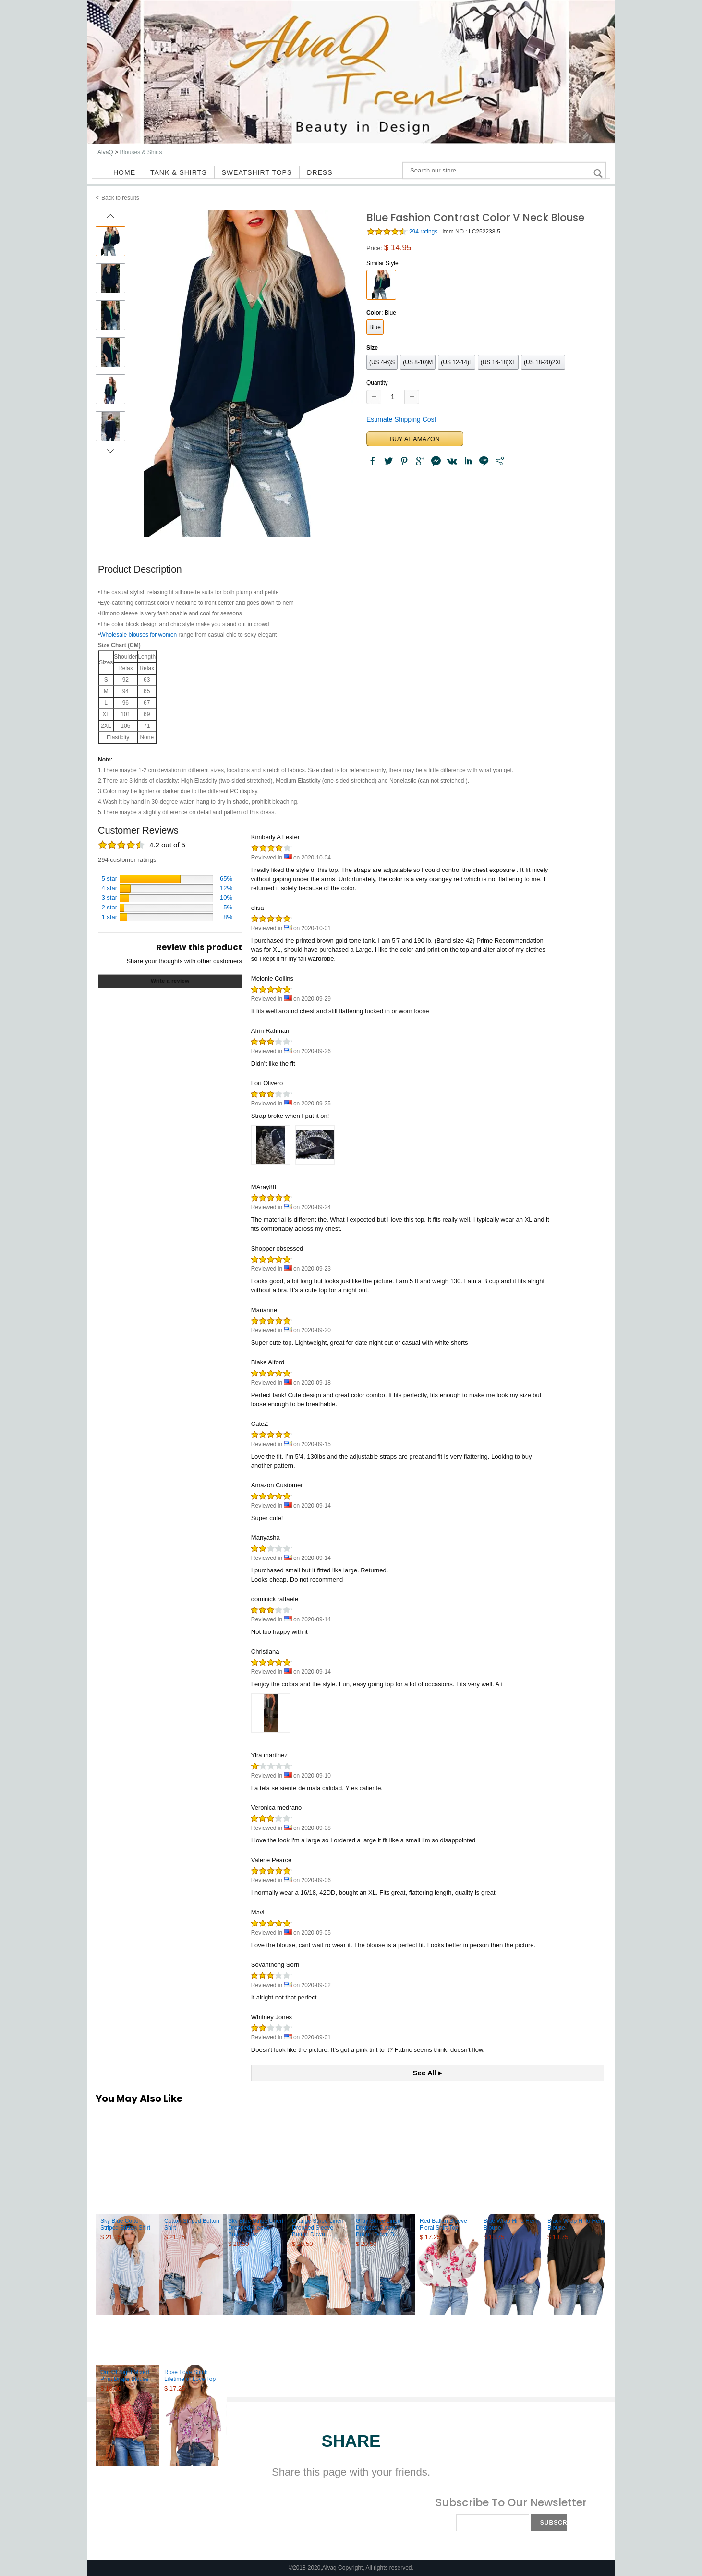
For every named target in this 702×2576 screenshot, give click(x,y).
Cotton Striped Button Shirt (191, 2224)
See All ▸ (428, 2073)
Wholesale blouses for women (138, 634)
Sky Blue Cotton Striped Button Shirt (125, 2224)
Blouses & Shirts (141, 152)
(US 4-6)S (382, 362)
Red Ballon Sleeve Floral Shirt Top (443, 2224)
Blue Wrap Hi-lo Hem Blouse (510, 2224)
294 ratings (423, 231)
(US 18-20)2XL (543, 362)
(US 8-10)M (418, 362)
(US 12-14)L (456, 362)
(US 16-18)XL (498, 362)
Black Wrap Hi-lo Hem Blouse (575, 2224)
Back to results (120, 198)
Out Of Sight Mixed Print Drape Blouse (124, 2375)
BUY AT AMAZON (414, 438)
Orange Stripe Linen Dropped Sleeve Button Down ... (317, 2228)
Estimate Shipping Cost (401, 419)
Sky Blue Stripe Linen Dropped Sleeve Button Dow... (255, 2228)
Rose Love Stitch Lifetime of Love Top (190, 2375)
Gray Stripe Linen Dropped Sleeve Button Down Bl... (378, 2228)
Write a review (170, 981)
